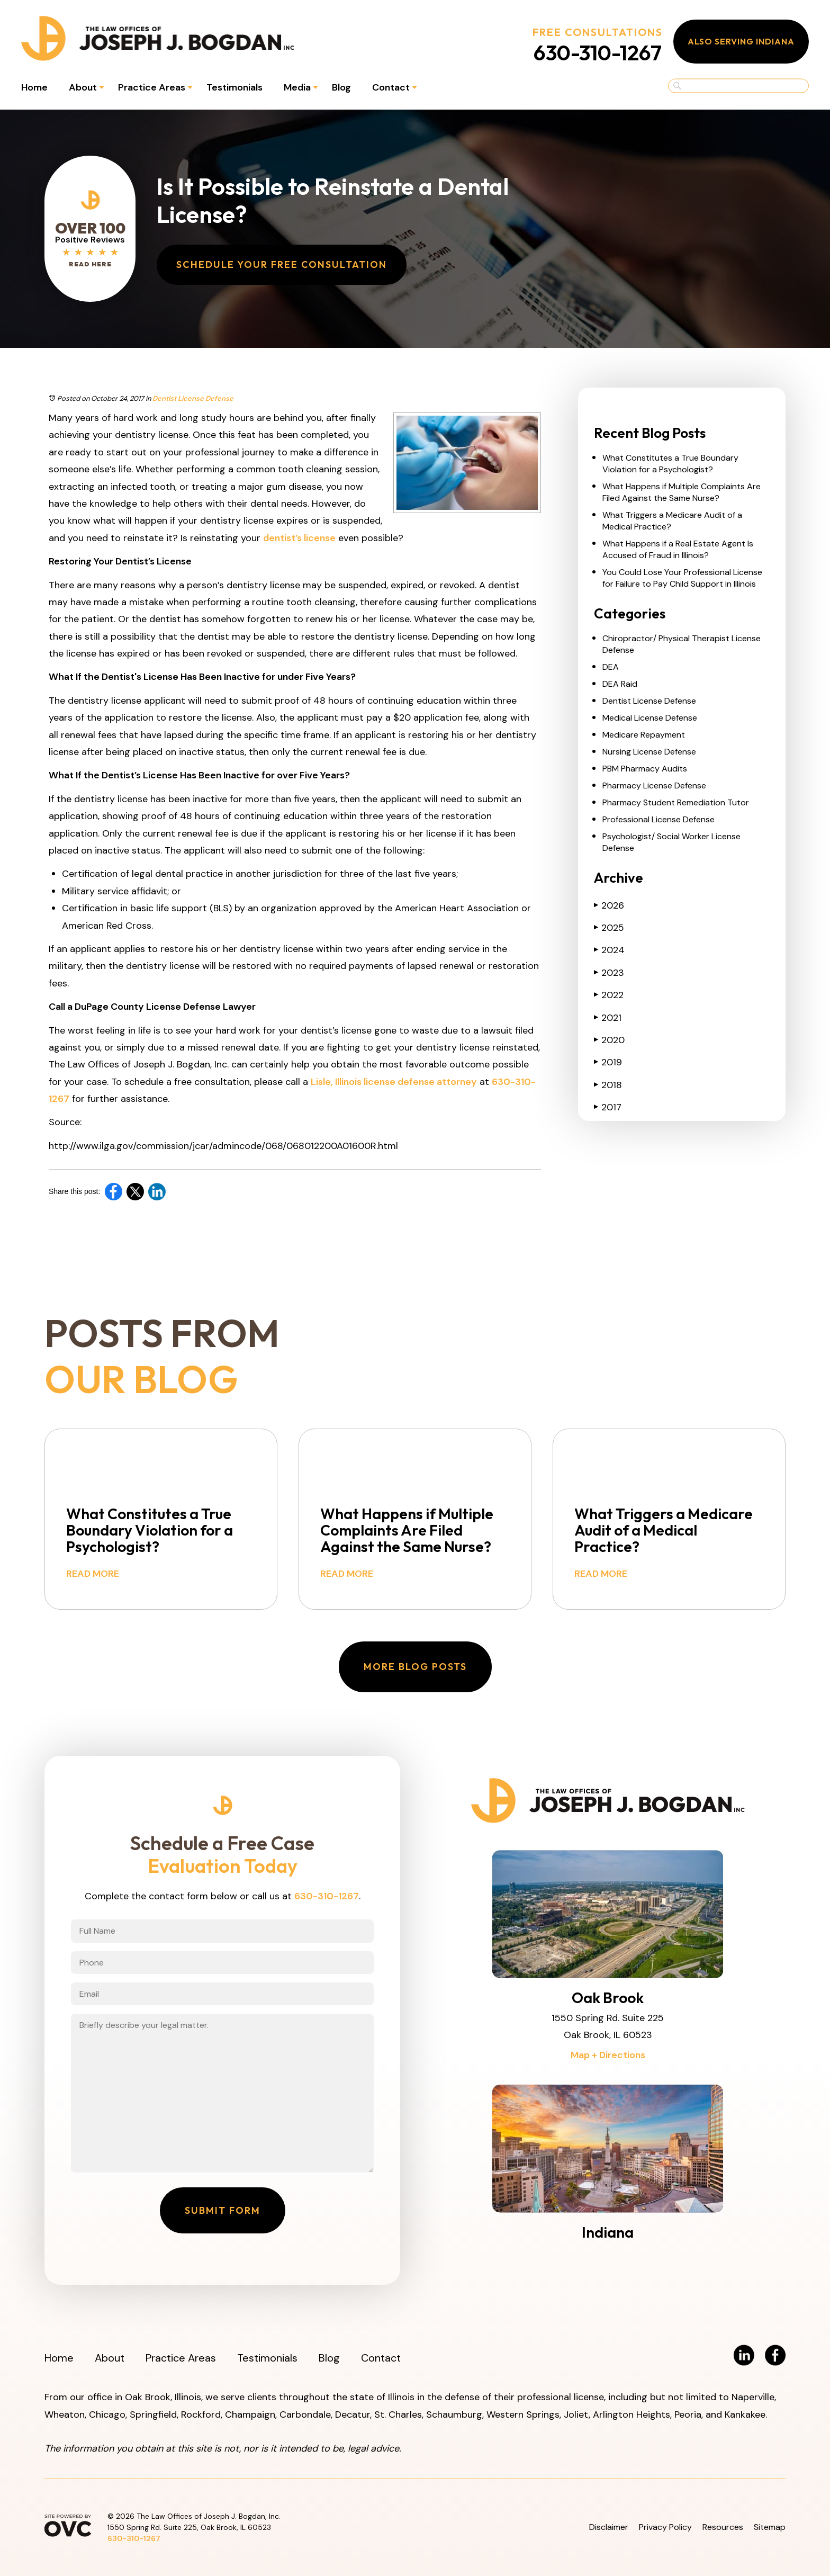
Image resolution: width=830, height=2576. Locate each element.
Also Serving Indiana (741, 41)
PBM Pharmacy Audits (644, 768)
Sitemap (770, 2527)
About (83, 87)
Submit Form (222, 2210)
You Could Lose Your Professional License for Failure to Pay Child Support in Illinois (682, 578)
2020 (609, 1040)
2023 (609, 972)
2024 (609, 950)
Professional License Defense (658, 819)
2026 (609, 905)
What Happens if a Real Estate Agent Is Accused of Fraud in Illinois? (677, 549)
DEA (610, 666)
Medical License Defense (649, 717)
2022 (609, 995)
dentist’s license (299, 538)
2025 (609, 927)
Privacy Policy (665, 2527)
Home (34, 87)
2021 (607, 1017)
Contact (391, 87)
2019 (608, 1062)
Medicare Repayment (643, 734)
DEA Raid (619, 683)
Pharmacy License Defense (654, 785)
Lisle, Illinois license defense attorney (394, 1081)
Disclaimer (608, 2527)
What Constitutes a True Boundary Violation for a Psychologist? (670, 463)
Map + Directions (608, 2055)
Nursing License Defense (649, 751)
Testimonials (234, 87)
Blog (341, 87)
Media (297, 87)
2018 (608, 1085)
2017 (607, 1107)
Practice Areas (151, 87)
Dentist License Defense (192, 398)
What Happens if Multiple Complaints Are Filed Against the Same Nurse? (681, 492)
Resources (722, 2527)
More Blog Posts (415, 1667)
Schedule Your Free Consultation (281, 264)
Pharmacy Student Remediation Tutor (675, 802)
